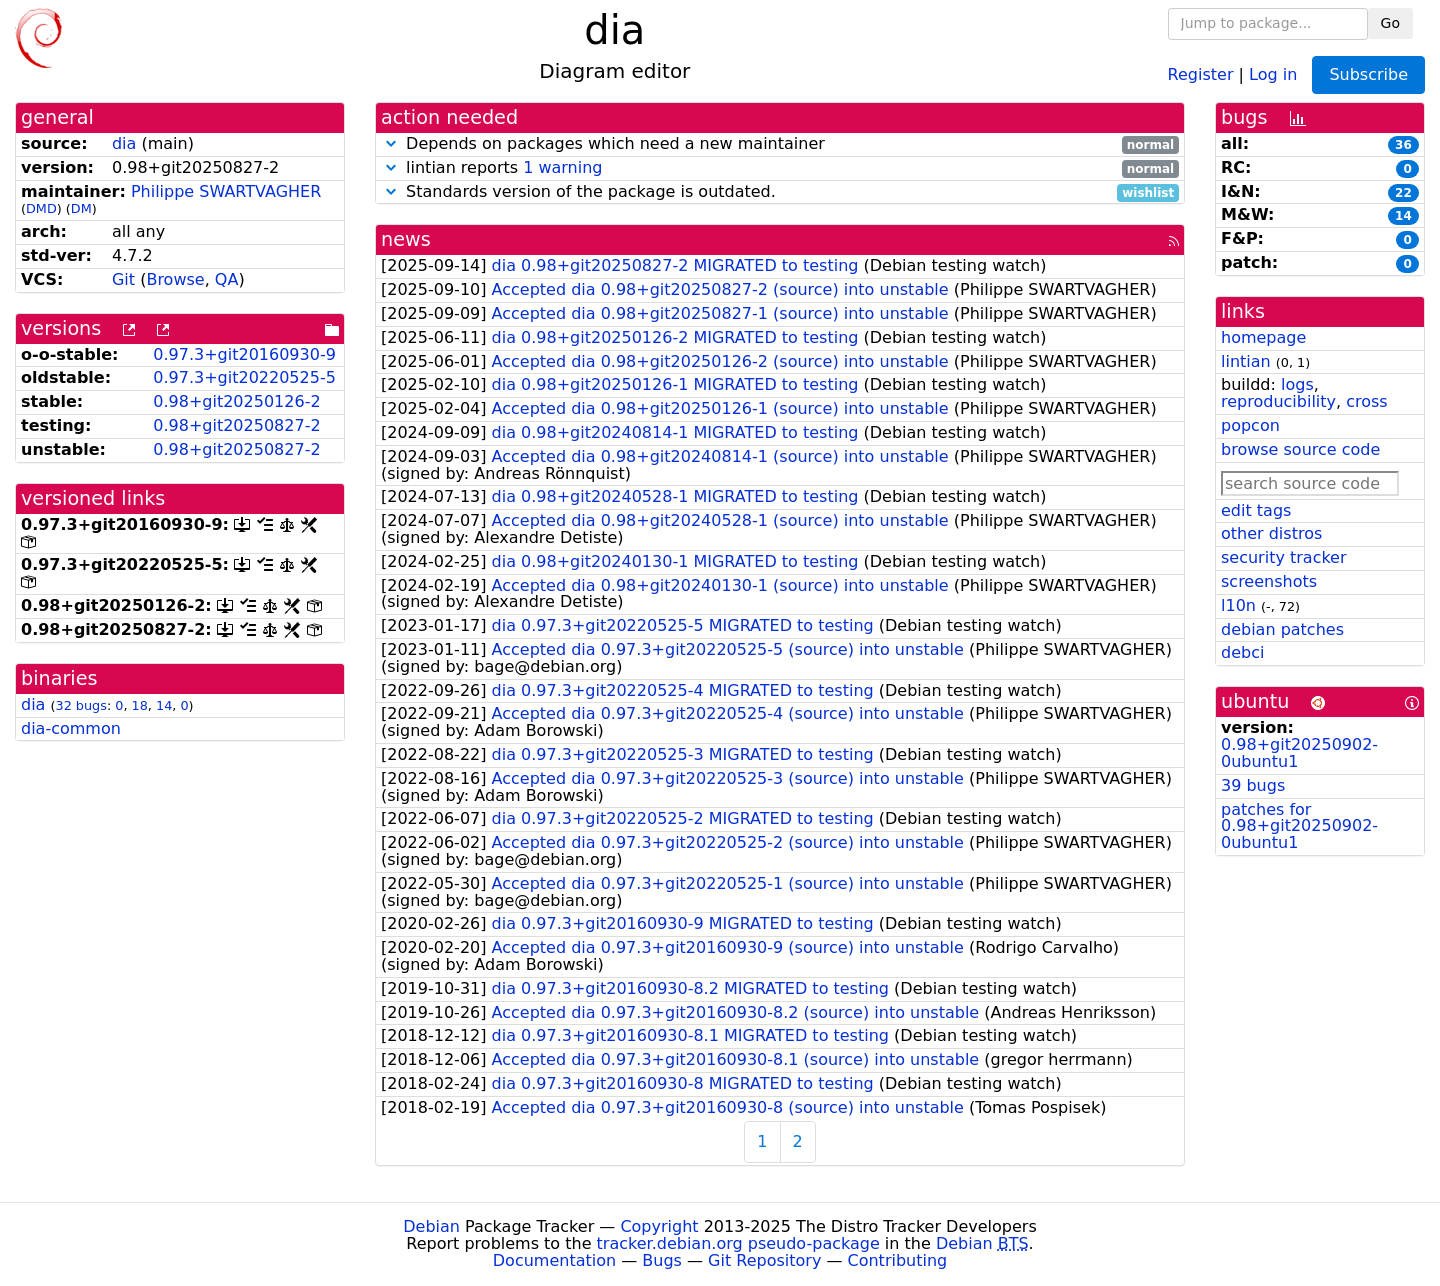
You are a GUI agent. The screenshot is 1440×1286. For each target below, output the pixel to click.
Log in (1273, 73)
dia (124, 143)
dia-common (71, 728)
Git (123, 279)
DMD (41, 208)
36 (1403, 145)
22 (1403, 193)
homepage (1263, 337)
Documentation (554, 1260)
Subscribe (1368, 74)
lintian (1246, 361)
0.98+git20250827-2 (236, 425)
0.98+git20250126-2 (236, 401)
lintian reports (780, 168)
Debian (431, 1226)
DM (81, 208)
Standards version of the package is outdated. (780, 192)
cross (1366, 401)
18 (140, 705)
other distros (1271, 533)
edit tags (1256, 510)
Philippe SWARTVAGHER (226, 191)
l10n (1238, 605)
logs (1297, 384)
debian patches (1282, 629)
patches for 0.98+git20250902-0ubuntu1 (1299, 826)
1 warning (562, 167)
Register (1201, 73)
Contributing (898, 1260)
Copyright (659, 1226)
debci (1242, 652)
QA (227, 279)
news (406, 239)
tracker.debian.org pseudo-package (738, 1243)
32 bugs (81, 705)
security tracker (1284, 557)
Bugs (662, 1260)
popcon (1250, 425)
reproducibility (1278, 401)
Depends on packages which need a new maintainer (780, 144)
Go (1390, 23)
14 (164, 705)
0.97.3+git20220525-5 (244, 377)
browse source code (1300, 449)
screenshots (1269, 581)
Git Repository (764, 1260)
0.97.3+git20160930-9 (244, 354)
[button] (391, 143)
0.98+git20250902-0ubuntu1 (1299, 753)
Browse (175, 279)
